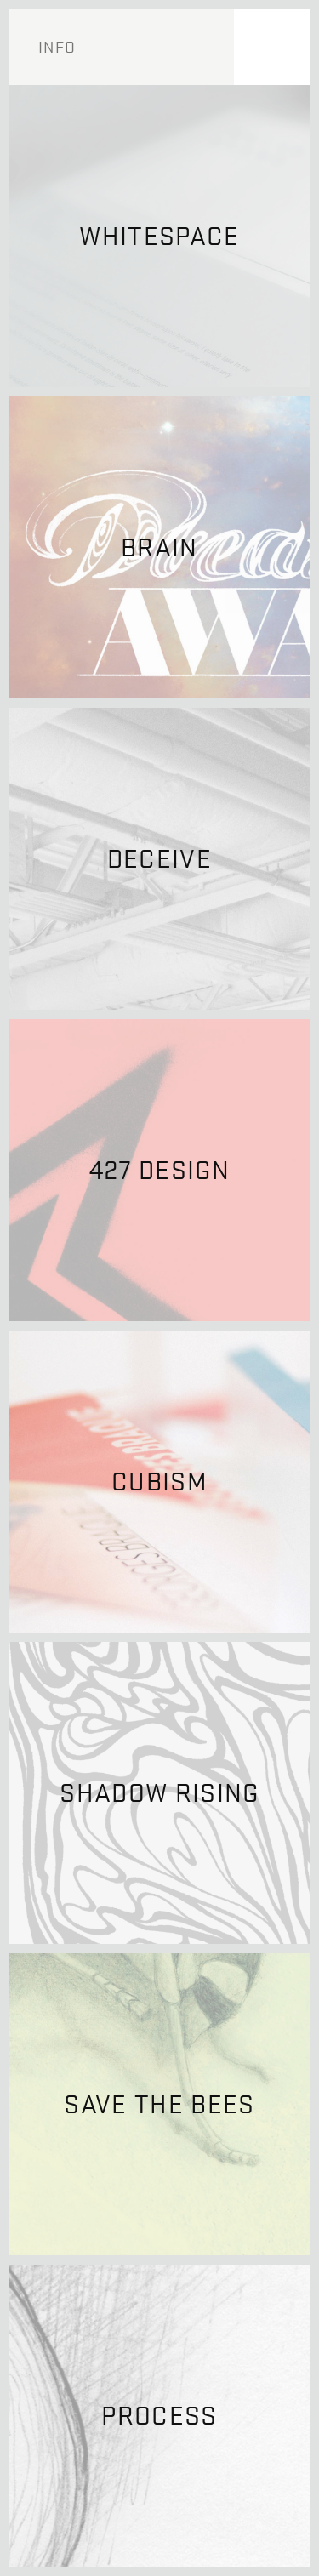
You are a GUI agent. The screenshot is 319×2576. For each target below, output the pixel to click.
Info (57, 46)
